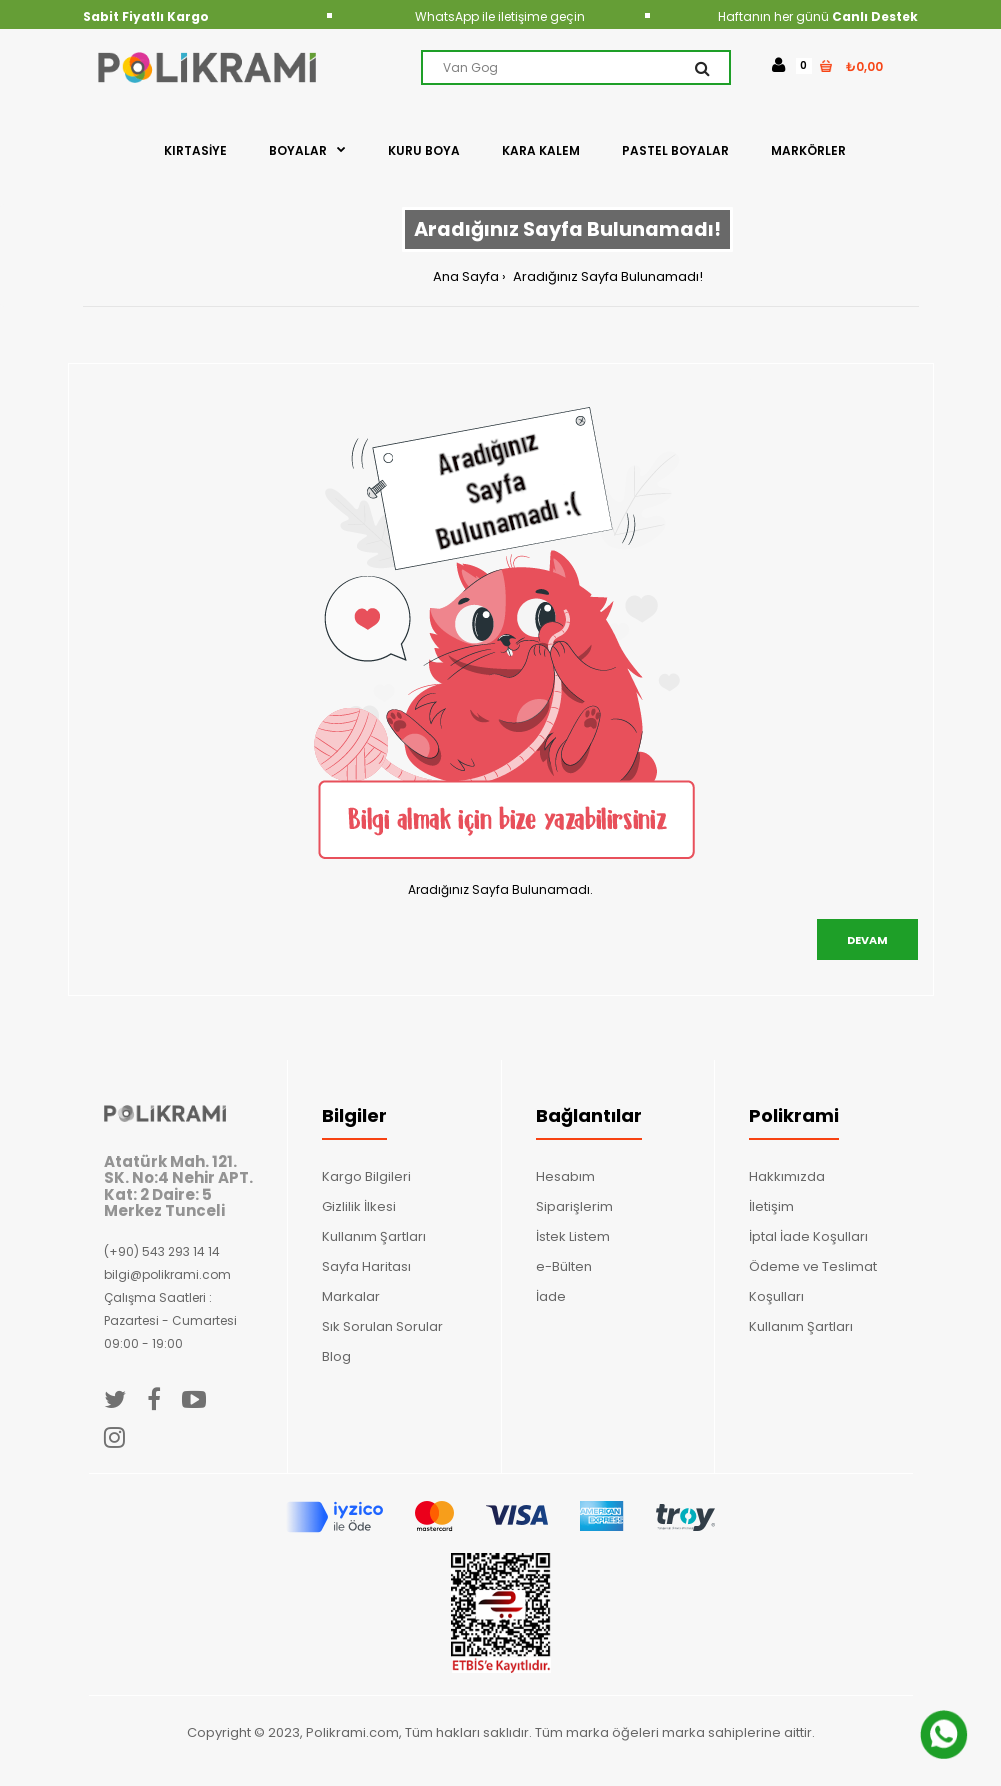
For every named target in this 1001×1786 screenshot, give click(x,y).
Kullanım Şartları (374, 1236)
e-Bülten (564, 1266)
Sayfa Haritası (366, 1266)
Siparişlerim (574, 1206)
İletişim (771, 1206)
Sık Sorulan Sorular (382, 1326)
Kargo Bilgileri (366, 1176)
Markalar (351, 1296)
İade (551, 1296)
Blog (336, 1356)
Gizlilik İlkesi (359, 1206)
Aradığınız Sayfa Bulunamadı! (606, 276)
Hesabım (565, 1176)
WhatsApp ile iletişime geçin (500, 16)
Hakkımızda (787, 1176)
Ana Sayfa (466, 276)
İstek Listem (573, 1236)
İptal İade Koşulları (808, 1236)
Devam (867, 940)
